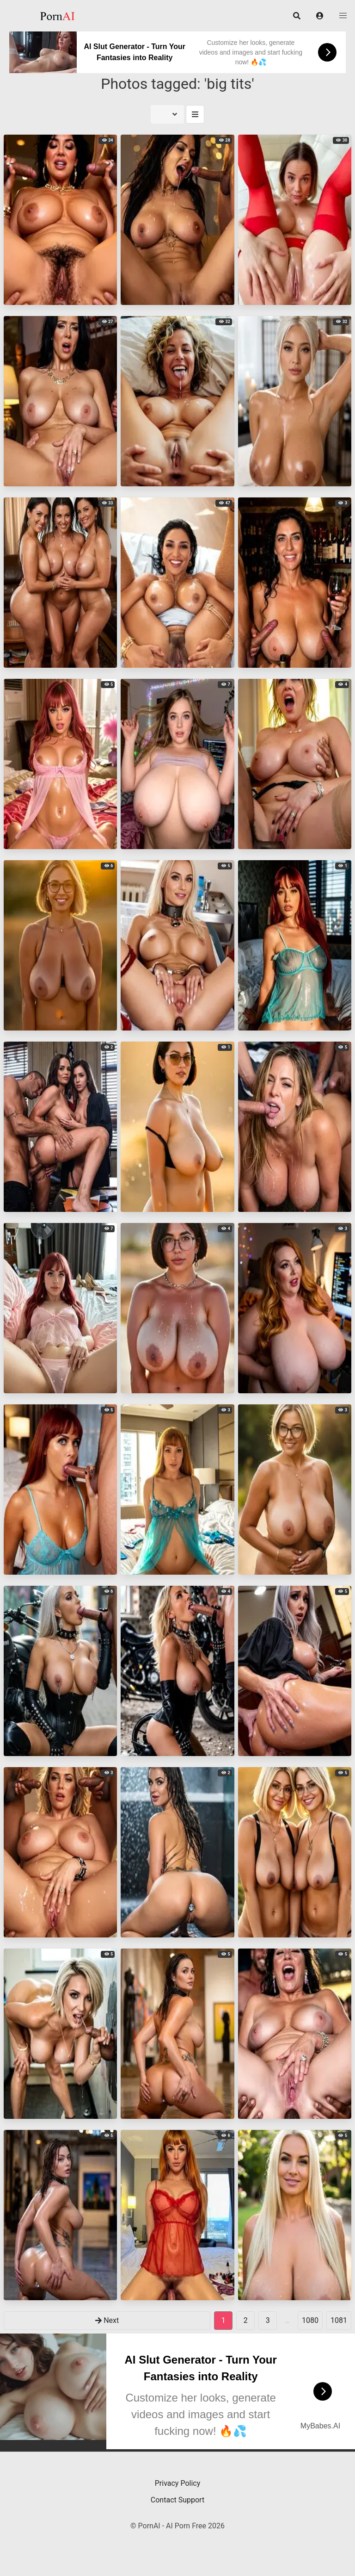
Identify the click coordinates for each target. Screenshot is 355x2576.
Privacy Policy (178, 2483)
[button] (320, 16)
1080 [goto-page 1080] (310, 2320)
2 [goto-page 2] (246, 2320)
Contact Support (177, 2499)
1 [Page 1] (223, 2320)
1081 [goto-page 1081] (339, 2320)
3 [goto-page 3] (268, 2320)
